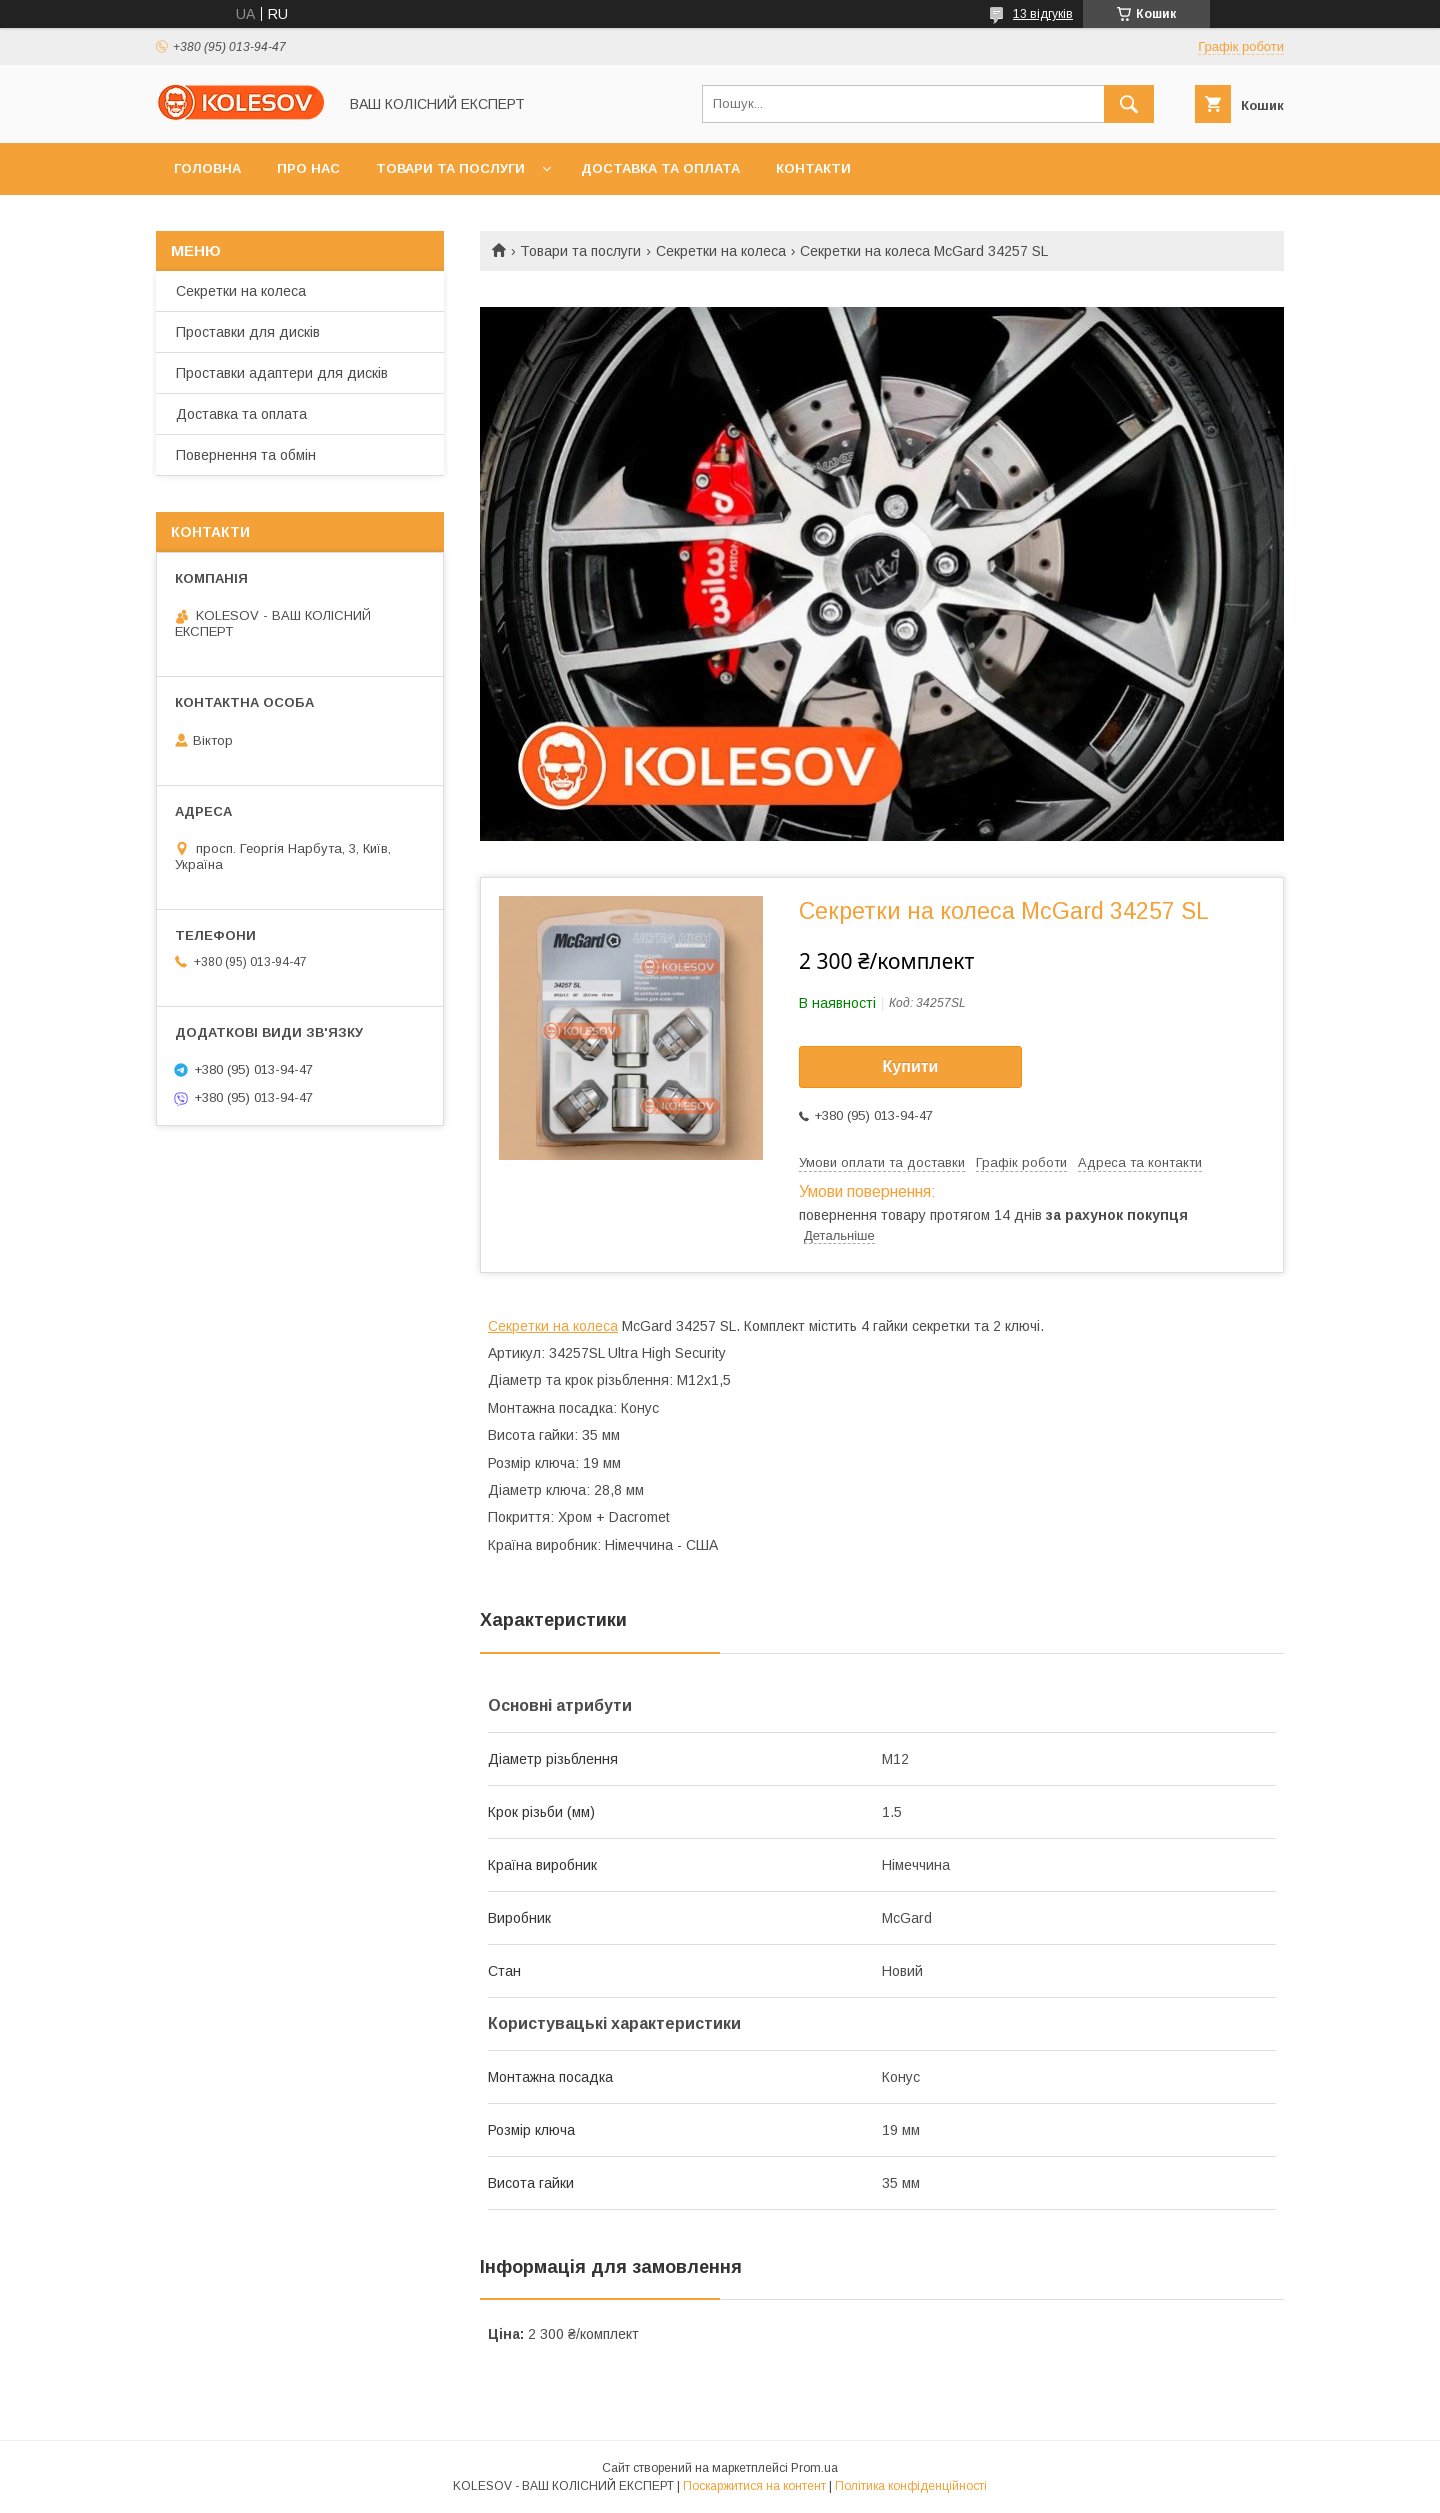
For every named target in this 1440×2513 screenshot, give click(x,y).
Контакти (813, 168)
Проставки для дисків (248, 332)
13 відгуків (1043, 14)
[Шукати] (1129, 104)
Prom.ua (814, 2468)
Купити (911, 1066)
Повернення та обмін (246, 455)
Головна (207, 168)
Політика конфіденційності (911, 2486)
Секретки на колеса (721, 251)
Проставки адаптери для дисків (282, 373)
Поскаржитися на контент (754, 2486)
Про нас (308, 168)
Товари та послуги (450, 168)
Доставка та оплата (660, 168)
